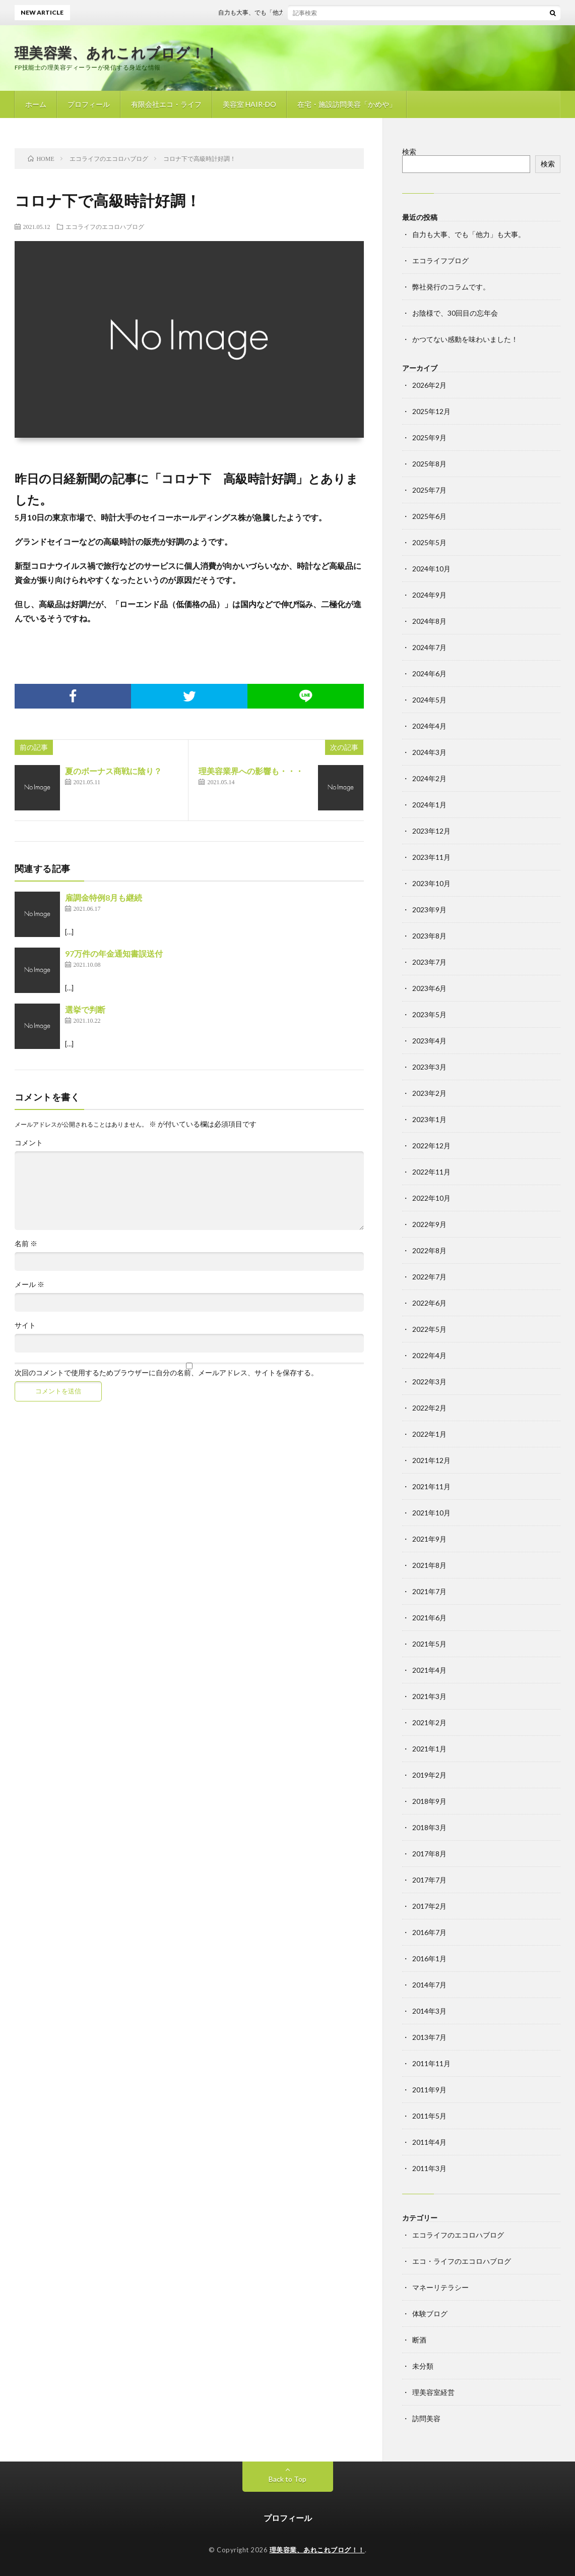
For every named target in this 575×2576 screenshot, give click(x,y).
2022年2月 (429, 1407)
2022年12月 (431, 1145)
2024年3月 (429, 752)
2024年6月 (429, 673)
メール (29, 1284)
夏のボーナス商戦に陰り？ (113, 771)
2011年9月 (429, 2089)
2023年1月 (429, 1119)
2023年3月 (429, 1067)
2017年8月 (429, 1853)
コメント (29, 1142)
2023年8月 (429, 935)
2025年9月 (429, 437)
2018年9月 (429, 1801)
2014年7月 (429, 1984)
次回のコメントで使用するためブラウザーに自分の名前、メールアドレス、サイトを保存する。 (166, 1372)
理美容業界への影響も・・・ (251, 771)
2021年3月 (429, 1696)
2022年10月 (431, 1198)
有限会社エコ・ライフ (166, 104)
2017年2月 (429, 1906)
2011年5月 (429, 2116)
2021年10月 (431, 1512)
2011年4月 (429, 2142)
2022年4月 (429, 1355)
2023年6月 (429, 988)
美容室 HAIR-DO (249, 104)
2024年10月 (431, 568)
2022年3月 (429, 1381)
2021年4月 (429, 1670)
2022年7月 (429, 1276)
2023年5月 (429, 1014)
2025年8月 (429, 463)
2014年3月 (429, 2011)
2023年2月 (429, 1093)
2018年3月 (429, 1827)
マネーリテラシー (440, 2287)
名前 (26, 1243)
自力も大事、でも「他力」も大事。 (281, 12)
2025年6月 (429, 516)
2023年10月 (431, 883)
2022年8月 (429, 1250)
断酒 (419, 2339)
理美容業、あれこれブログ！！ (117, 52)
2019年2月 (429, 1775)
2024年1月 (429, 804)
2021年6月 (429, 1617)
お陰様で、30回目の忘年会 (455, 313)
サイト (25, 1325)
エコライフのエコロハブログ (105, 226)
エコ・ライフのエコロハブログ (461, 2261)
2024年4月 (429, 726)
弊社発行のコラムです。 (451, 286)
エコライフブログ (440, 260)
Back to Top (287, 2479)
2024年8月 (429, 621)
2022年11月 (431, 1171)
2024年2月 (429, 778)
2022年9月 (429, 1224)
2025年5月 (429, 542)
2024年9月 (429, 595)
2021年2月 (429, 1722)
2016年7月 (429, 1932)
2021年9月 (429, 1539)
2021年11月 (431, 1486)
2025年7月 (429, 490)
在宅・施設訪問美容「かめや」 (346, 104)
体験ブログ (430, 2313)
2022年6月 (429, 1303)
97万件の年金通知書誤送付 (114, 953)
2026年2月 (429, 385)
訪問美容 (426, 2418)
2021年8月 (429, 1565)
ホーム (35, 104)
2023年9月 (429, 909)
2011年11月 (431, 2063)
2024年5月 (429, 699)
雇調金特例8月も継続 (103, 897)
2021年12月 (431, 1460)
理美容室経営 (433, 2392)
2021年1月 (429, 1748)
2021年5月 (429, 1644)
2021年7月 (429, 1591)
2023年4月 (429, 1040)
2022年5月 (429, 1329)
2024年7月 (429, 647)
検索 (409, 151)
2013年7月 (429, 2037)
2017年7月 (429, 1880)
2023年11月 (431, 857)
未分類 (422, 2366)
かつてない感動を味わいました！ (465, 339)
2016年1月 (429, 1958)
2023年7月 (429, 962)
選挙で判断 (85, 1009)
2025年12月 (431, 411)
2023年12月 (431, 831)
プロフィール (89, 104)
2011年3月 (429, 2168)
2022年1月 (429, 1434)
